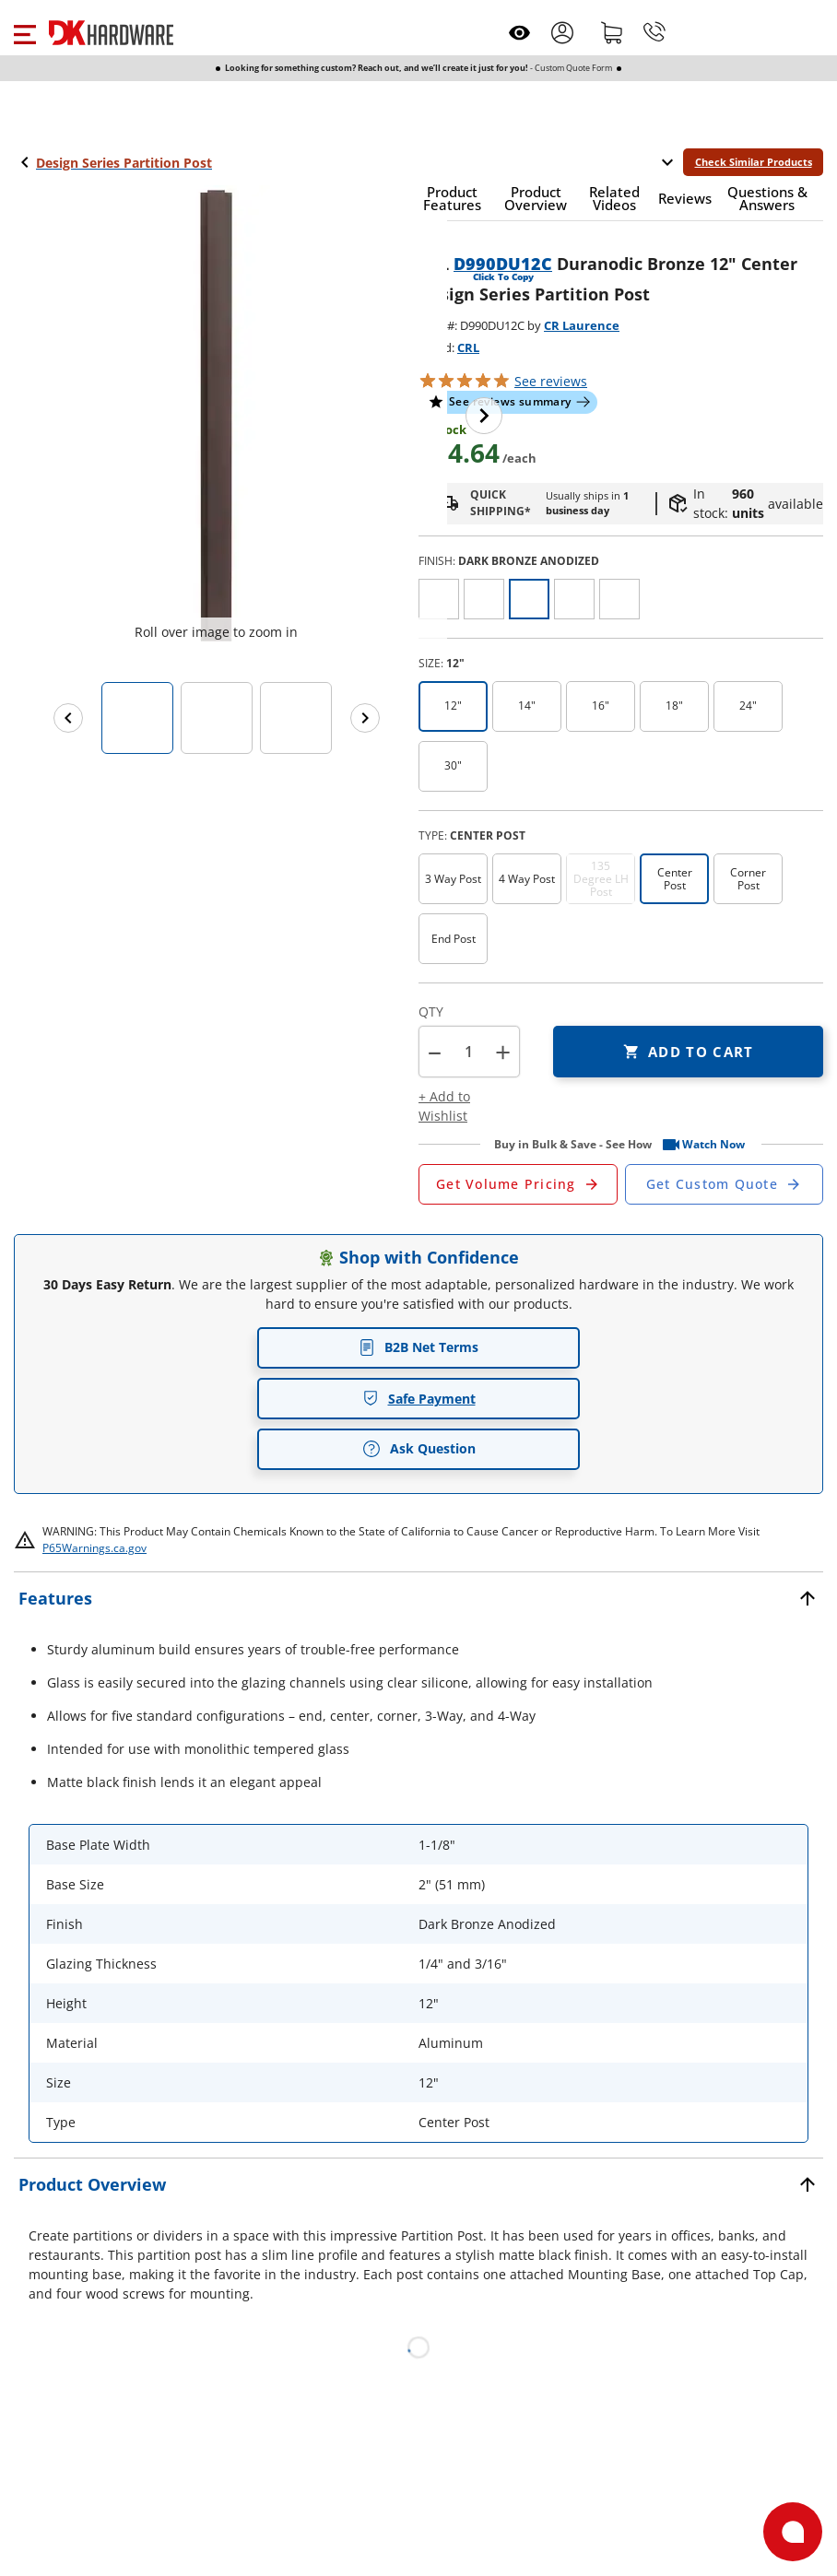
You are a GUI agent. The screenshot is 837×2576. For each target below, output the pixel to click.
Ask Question (419, 1449)
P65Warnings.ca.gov (94, 1548)
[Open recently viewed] (519, 32)
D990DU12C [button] (503, 264)
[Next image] (484, 415)
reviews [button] (550, 381)
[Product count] (469, 1051)
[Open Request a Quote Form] (518, 1184)
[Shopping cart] (612, 32)
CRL (468, 347)
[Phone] (654, 32)
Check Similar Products (753, 162)
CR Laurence (581, 325)
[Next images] (365, 718)
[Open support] (792, 2531)
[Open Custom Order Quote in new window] (724, 1184)
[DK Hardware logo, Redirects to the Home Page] (111, 32)
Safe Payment (419, 1398)
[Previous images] (68, 718)
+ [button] (503, 1052)
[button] (24, 32)
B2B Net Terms (418, 1347)
